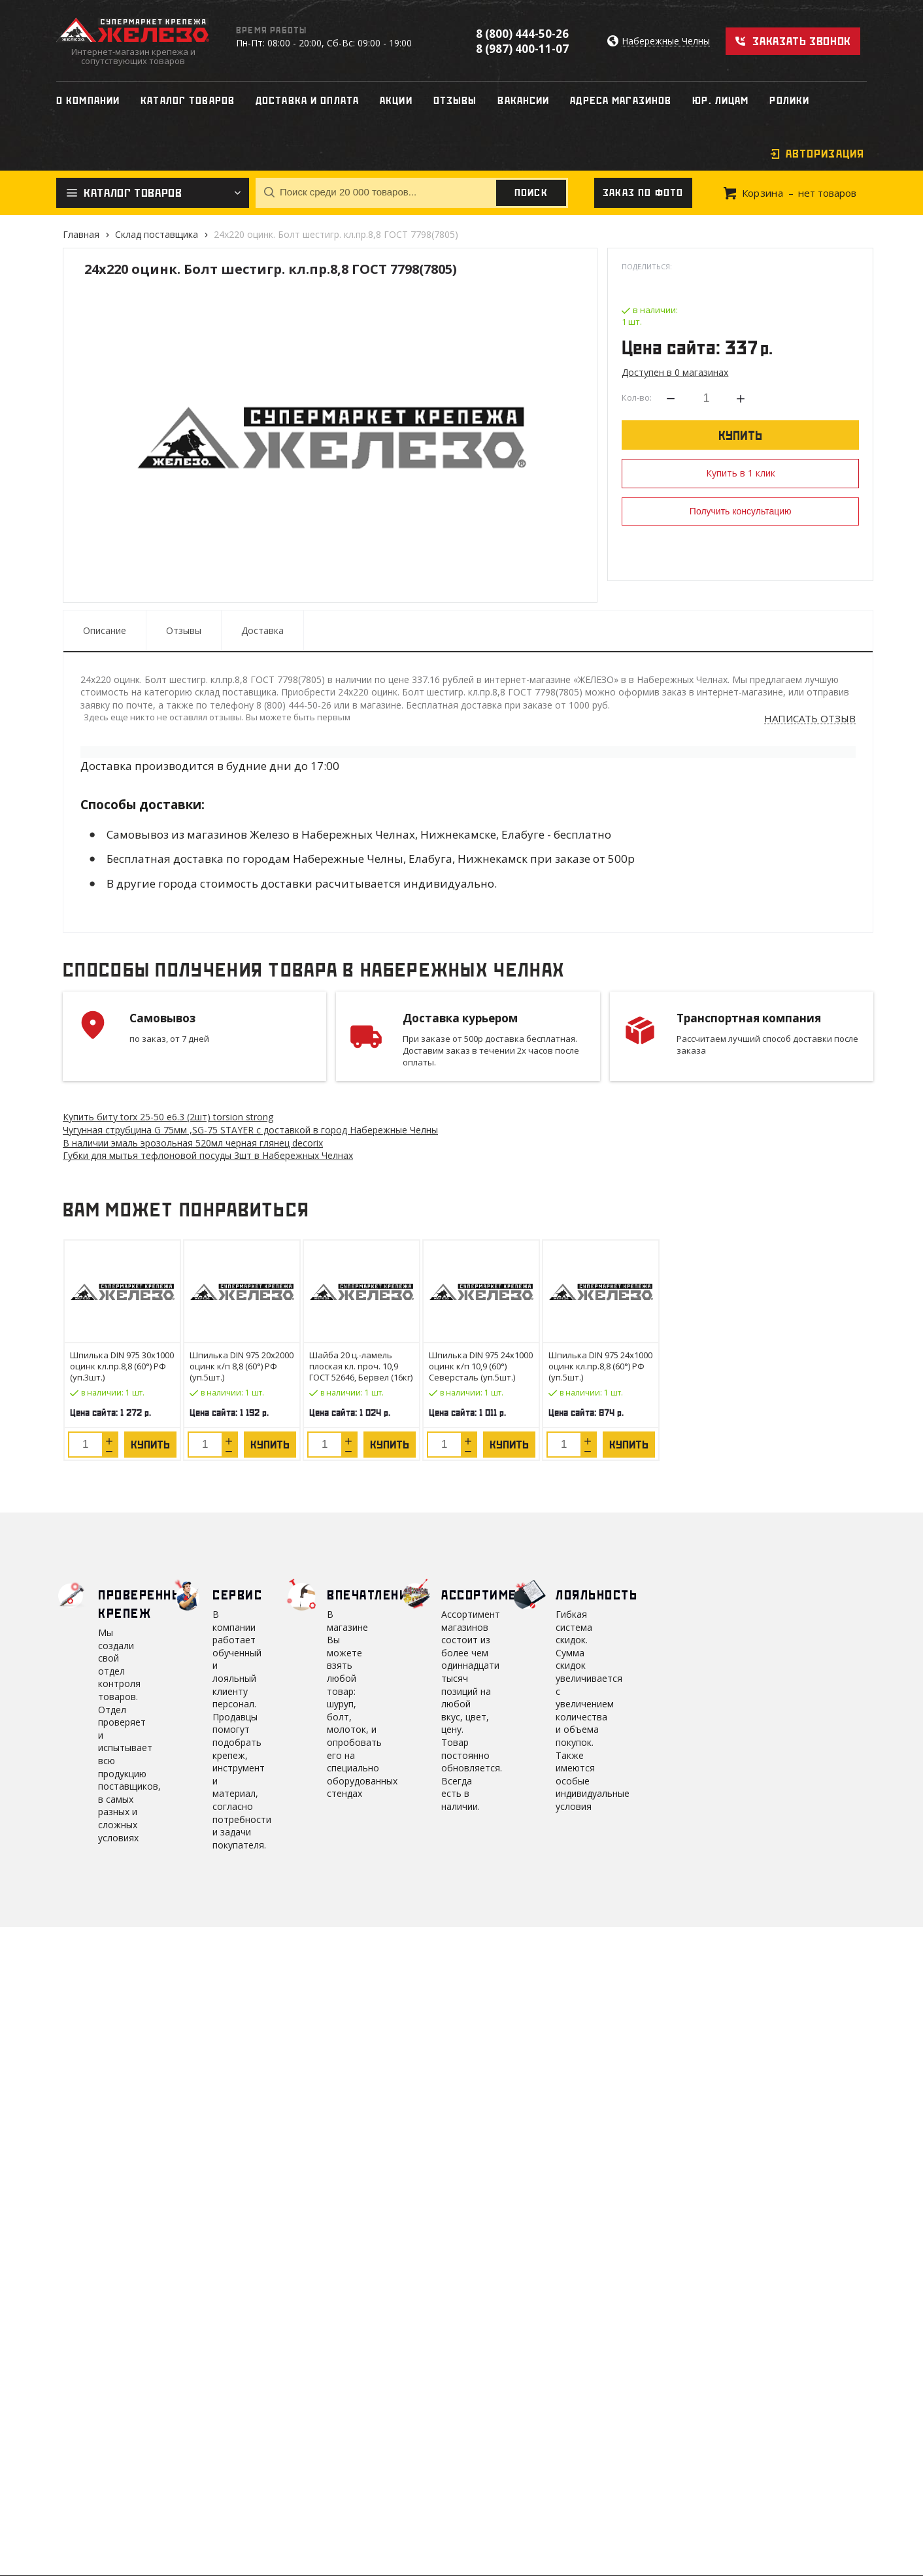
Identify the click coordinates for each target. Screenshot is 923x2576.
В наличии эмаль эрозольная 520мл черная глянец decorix (193, 1143)
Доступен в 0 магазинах (675, 372)
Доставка (262, 630)
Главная (81, 234)
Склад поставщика (156, 234)
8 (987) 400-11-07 (522, 48)
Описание (104, 630)
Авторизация (825, 153)
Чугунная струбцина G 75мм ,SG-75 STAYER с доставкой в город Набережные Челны (250, 1130)
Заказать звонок (801, 41)
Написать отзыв (810, 719)
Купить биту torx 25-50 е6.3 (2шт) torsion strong (168, 1117)
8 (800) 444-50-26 (522, 33)
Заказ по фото (643, 193)
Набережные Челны (666, 41)
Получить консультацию (741, 511)
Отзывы (183, 630)
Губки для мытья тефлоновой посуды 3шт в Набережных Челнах (208, 1155)
